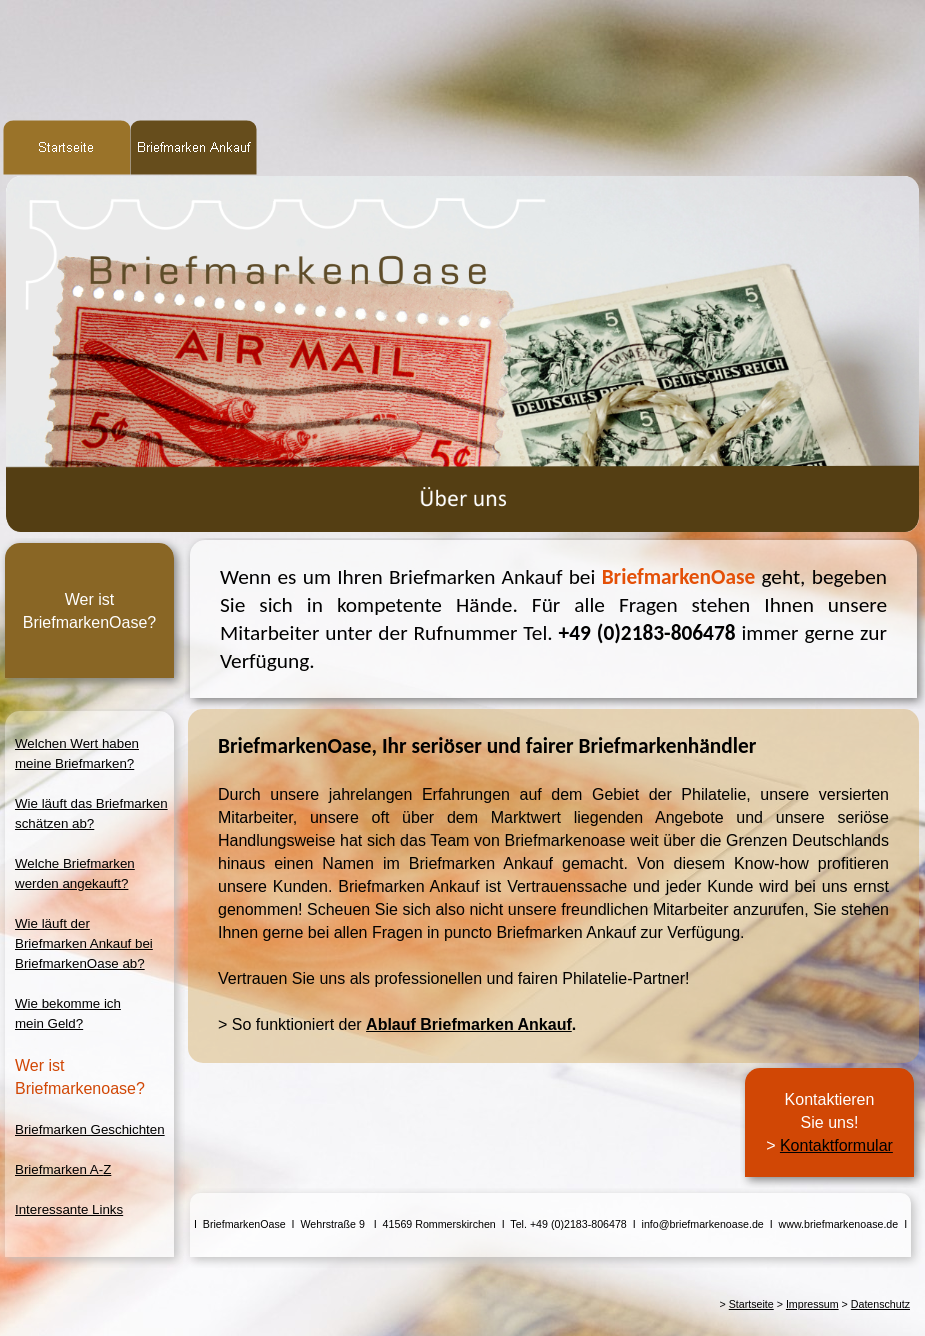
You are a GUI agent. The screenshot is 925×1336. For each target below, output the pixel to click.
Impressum (812, 1304)
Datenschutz (880, 1304)
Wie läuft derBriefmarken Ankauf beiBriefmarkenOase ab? (84, 943)
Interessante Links (69, 1209)
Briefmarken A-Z (63, 1169)
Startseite (751, 1304)
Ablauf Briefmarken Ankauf (469, 1024)
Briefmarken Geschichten (90, 1129)
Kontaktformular (836, 1145)
